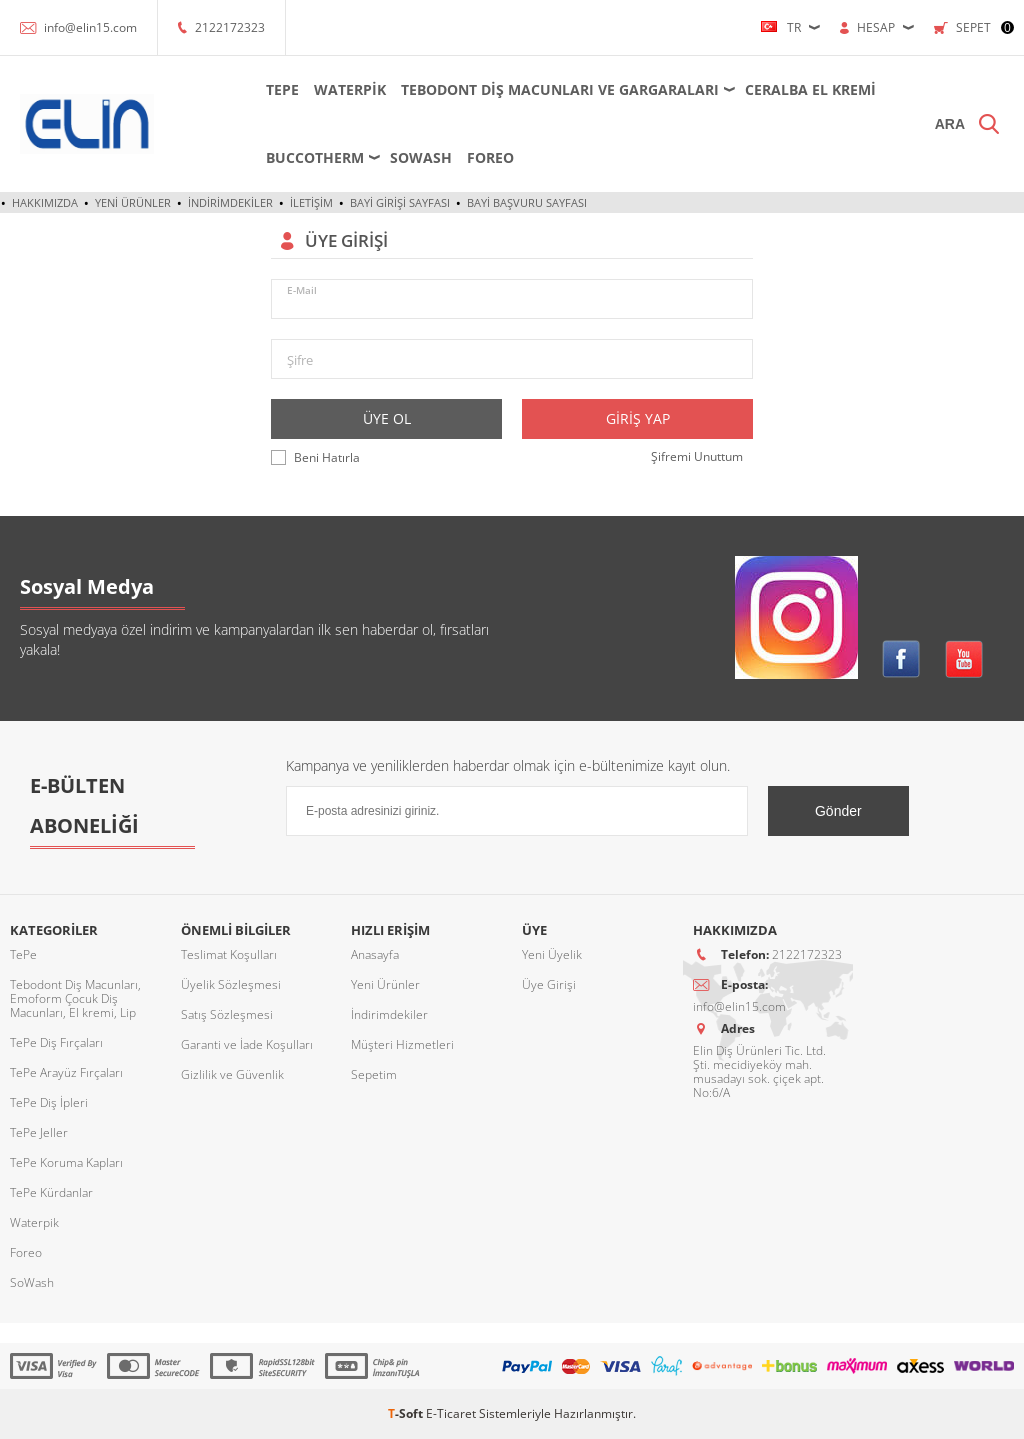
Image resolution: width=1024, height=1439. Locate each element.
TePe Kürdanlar (51, 1192)
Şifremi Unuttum (697, 456)
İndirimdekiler (230, 202)
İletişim (311, 202)
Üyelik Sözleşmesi (231, 984)
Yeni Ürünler (133, 202)
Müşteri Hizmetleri (402, 1044)
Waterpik (350, 89)
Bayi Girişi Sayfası (400, 202)
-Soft (407, 1413)
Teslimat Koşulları (229, 954)
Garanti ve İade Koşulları (247, 1044)
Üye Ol (387, 418)
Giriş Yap (638, 418)
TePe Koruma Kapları (66, 1162)
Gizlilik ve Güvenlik (232, 1074)
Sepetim (374, 1074)
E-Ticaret (451, 1413)
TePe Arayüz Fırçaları (66, 1072)
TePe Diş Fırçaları (56, 1042)
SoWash (421, 157)
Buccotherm (315, 157)
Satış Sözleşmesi (227, 1014)
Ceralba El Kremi (810, 89)
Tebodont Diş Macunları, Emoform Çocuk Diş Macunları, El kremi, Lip (75, 998)
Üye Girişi (549, 984)
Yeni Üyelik (552, 954)
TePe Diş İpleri (49, 1102)
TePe (282, 89)
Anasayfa (375, 954)
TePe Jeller (39, 1132)
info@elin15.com (90, 27)
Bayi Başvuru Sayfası (527, 202)
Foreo (490, 157)
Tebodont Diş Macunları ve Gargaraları (560, 89)
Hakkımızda (45, 202)
